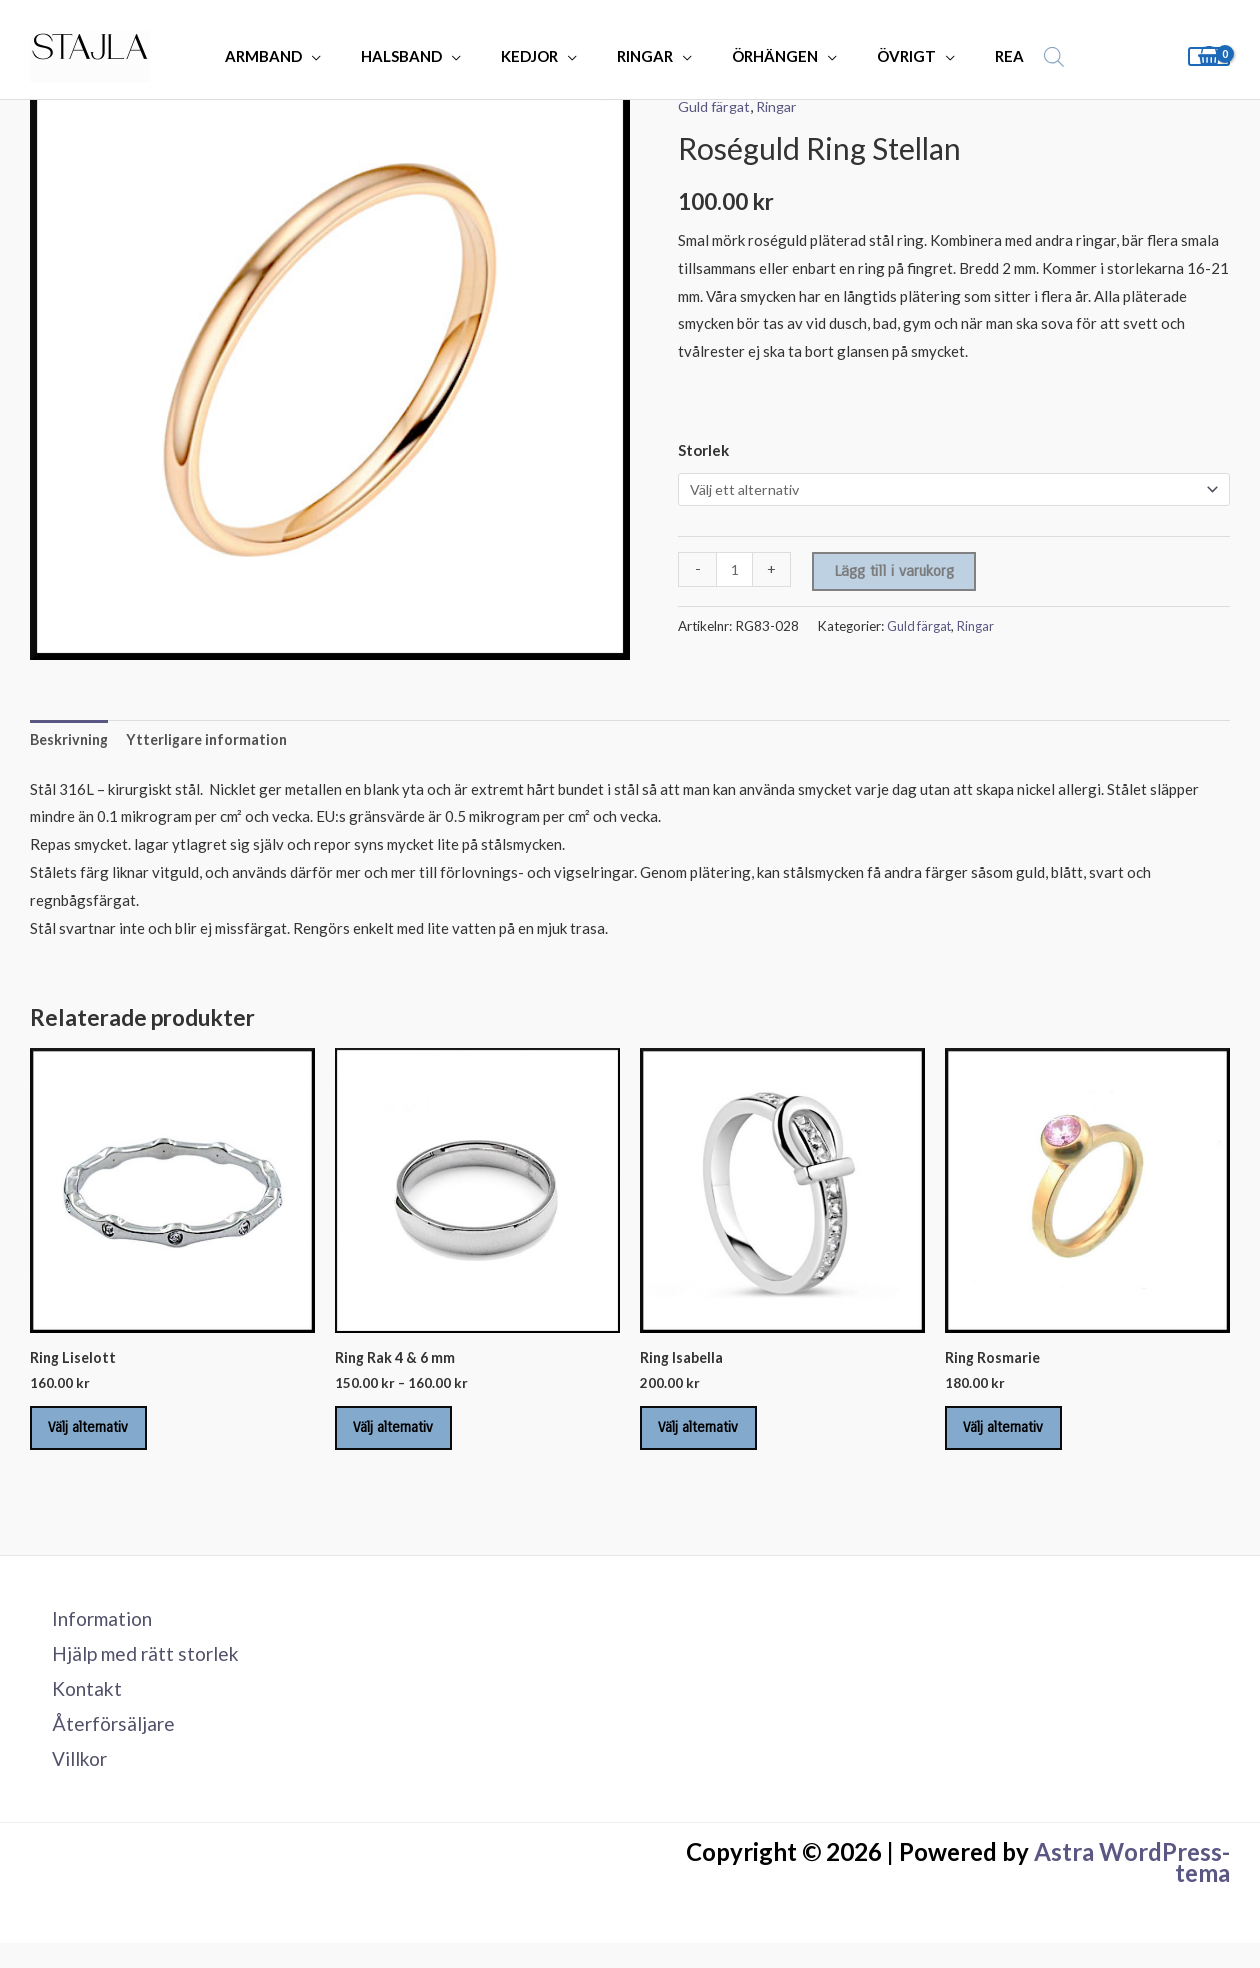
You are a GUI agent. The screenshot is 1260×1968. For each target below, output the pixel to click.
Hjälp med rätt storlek (139, 1671)
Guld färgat (716, 106)
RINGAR (641, 56)
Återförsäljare (104, 1746)
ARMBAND (289, 56)
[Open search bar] (1015, 56)
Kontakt (77, 1708)
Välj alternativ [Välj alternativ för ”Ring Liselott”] (101, 1437)
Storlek (703, 450)
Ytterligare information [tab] (214, 741)
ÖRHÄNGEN (761, 56)
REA (975, 56)
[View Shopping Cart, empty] (1209, 56)
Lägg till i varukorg (896, 573)
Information (94, 1634)
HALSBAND (417, 56)
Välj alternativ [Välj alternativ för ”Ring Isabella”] (711, 1437)
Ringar (783, 106)
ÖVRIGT (882, 56)
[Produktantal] (735, 571)
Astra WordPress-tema (1132, 1887)
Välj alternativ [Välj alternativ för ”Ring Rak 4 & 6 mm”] (406, 1437)
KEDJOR (535, 56)
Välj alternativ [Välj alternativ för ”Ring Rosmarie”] (1016, 1437)
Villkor (71, 1783)
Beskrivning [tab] (71, 741)
